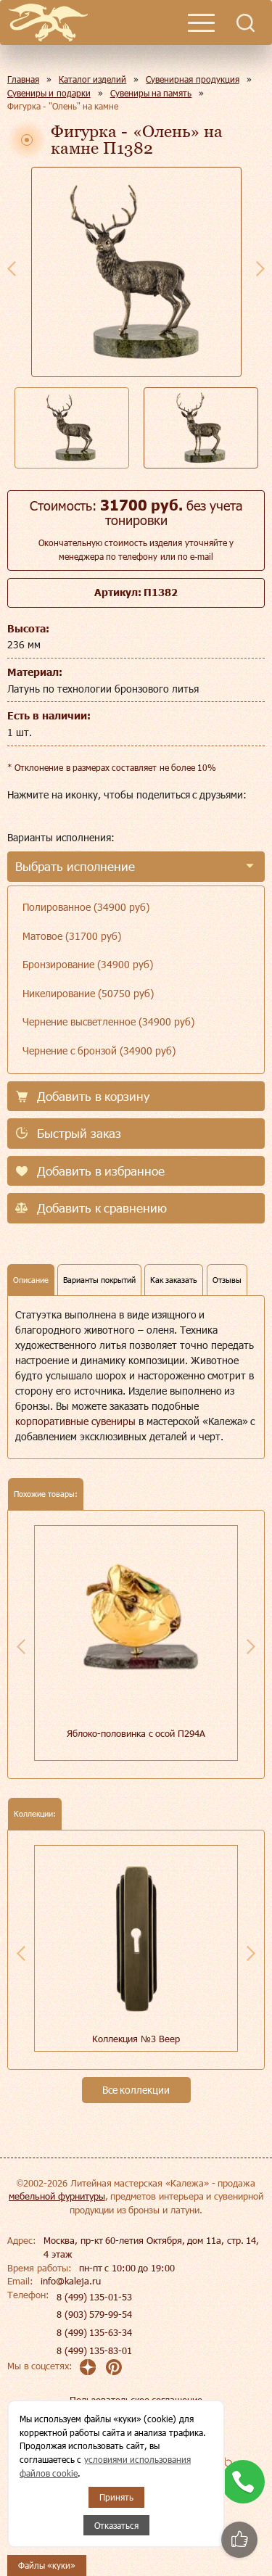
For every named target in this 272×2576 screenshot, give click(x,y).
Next (260, 268)
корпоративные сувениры (75, 1421)
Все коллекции (136, 2090)
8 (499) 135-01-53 (94, 2297)
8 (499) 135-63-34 (94, 2332)
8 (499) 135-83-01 (94, 2350)
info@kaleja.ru (71, 2281)
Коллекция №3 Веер (135, 2038)
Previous (11, 268)
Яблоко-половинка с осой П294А (136, 1733)
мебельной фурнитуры (57, 2196)
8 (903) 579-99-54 (94, 2314)
